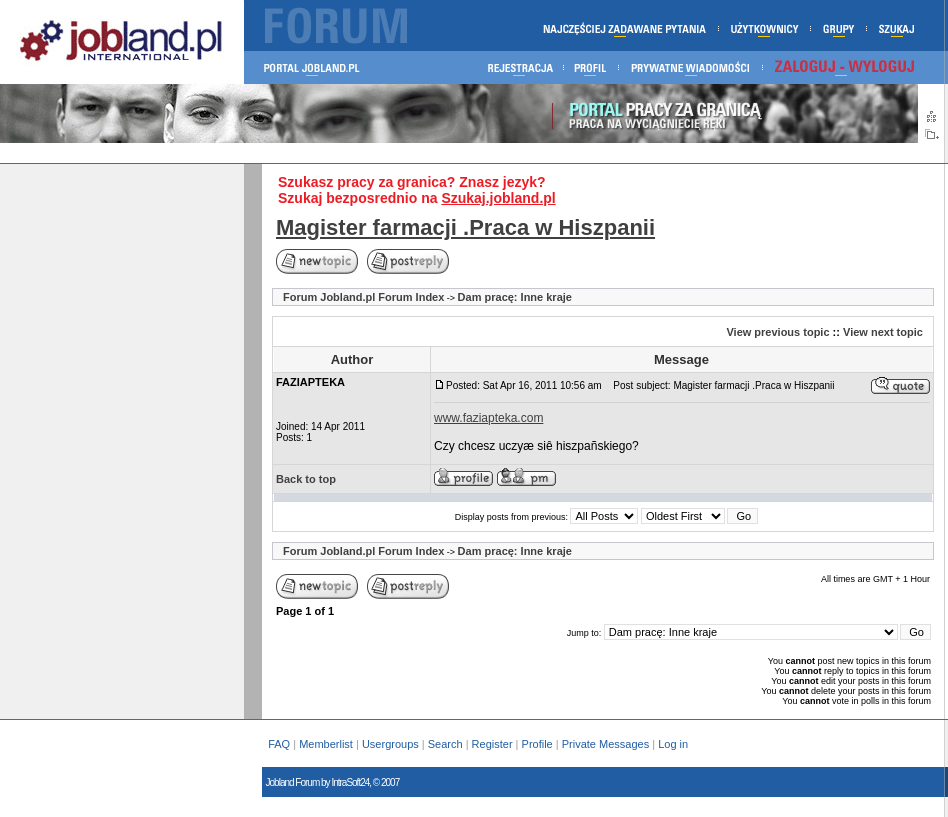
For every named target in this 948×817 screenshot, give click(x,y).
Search (445, 744)
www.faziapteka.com (488, 418)
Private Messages (605, 744)
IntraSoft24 (350, 782)
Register (492, 744)
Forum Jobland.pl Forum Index (363, 297)
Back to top (306, 479)
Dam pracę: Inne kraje (515, 297)
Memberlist (326, 744)
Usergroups (390, 744)
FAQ (279, 744)
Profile (537, 744)
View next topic (883, 332)
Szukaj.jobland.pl (498, 198)
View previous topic (777, 332)
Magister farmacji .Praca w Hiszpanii (465, 227)
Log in (674, 744)
